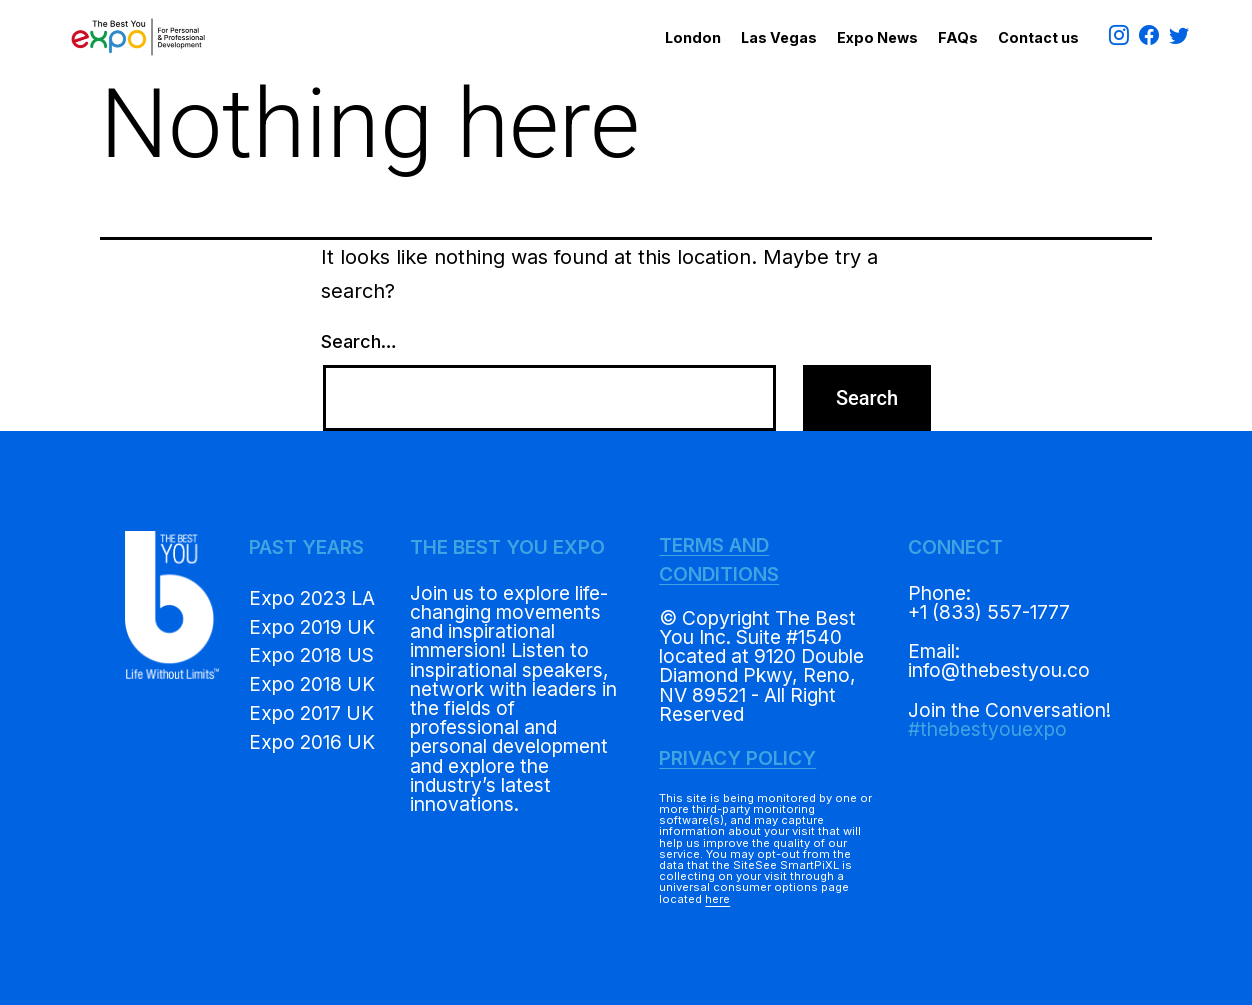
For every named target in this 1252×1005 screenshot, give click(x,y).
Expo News (877, 37)
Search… (359, 341)
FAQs (958, 37)
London (693, 37)
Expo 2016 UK (312, 742)
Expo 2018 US (311, 655)
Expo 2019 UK (312, 627)
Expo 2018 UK (312, 684)
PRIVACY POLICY (737, 758)
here (717, 899)
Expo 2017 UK (311, 713)
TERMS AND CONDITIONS (719, 559)
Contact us (1038, 37)
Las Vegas (779, 37)
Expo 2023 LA (312, 598)
